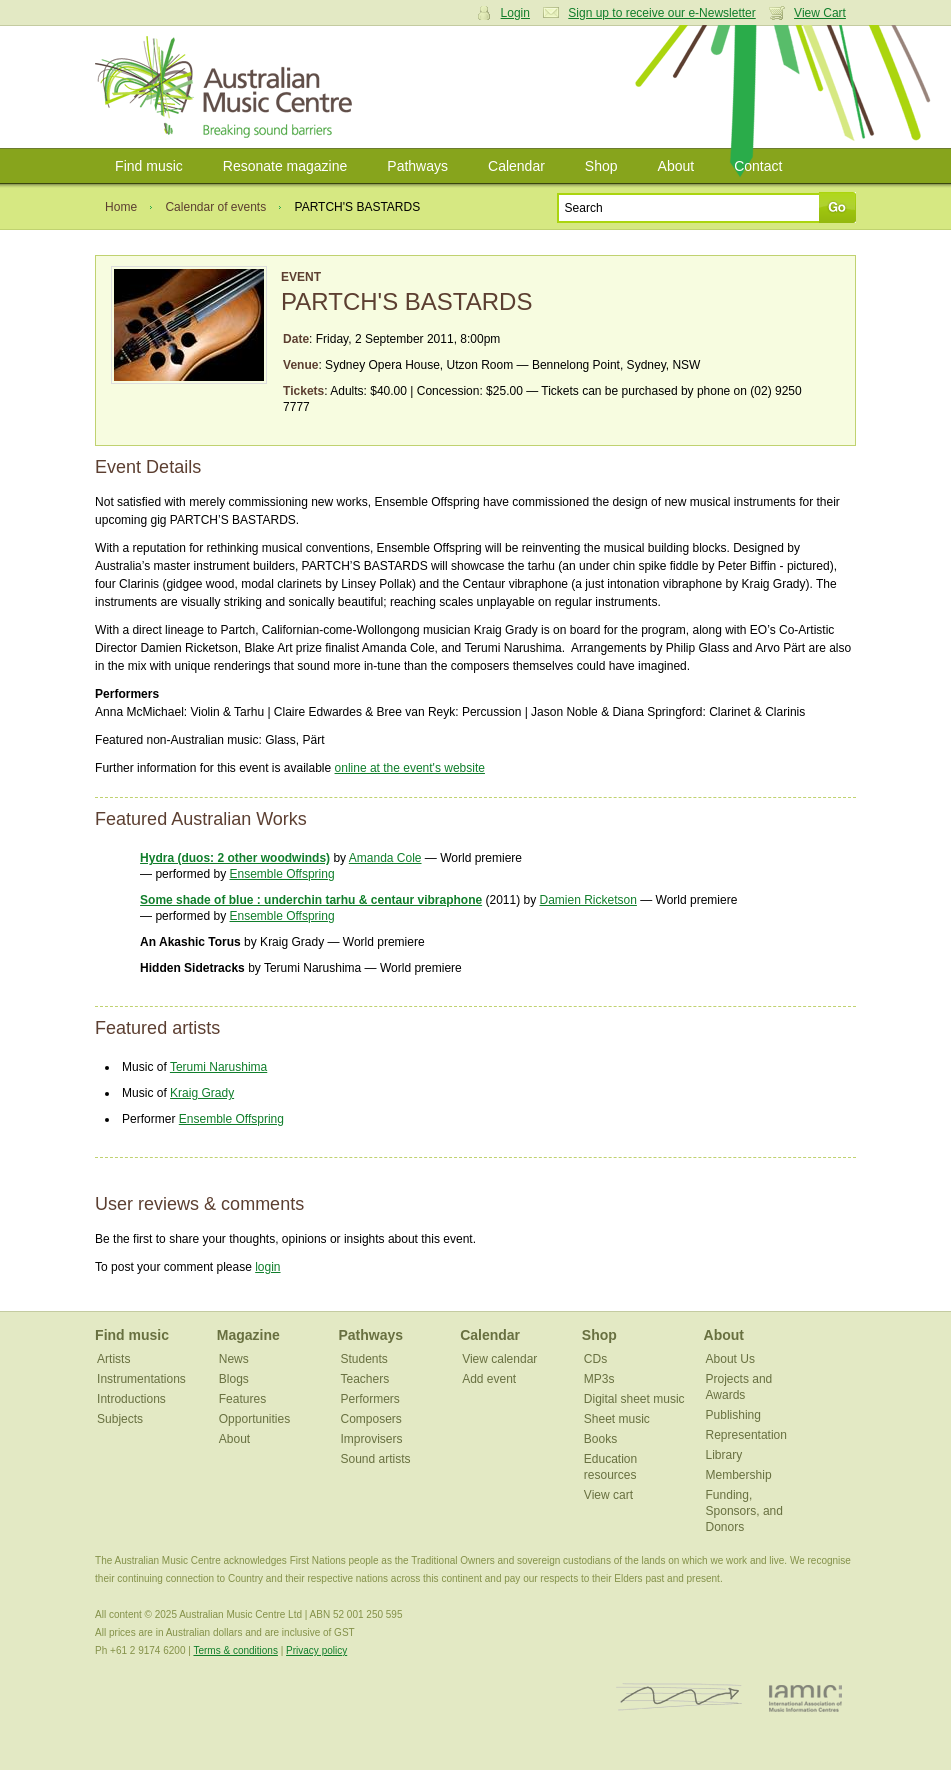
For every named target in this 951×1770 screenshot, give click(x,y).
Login (515, 13)
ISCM (679, 1697)
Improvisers (371, 1439)
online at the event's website (410, 768)
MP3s (599, 1379)
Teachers (364, 1379)
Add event (489, 1379)
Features (242, 1399)
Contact (758, 166)
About (676, 166)
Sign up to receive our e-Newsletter (661, 13)
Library (724, 1455)
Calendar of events (215, 207)
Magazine (248, 1335)
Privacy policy (316, 1650)
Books (600, 1439)
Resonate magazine (285, 166)
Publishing (733, 1415)
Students (363, 1359)
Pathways (417, 166)
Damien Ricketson (588, 900)
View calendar (499, 1359)
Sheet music (617, 1419)
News (234, 1359)
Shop (601, 166)
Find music (149, 166)
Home (121, 207)
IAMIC (805, 1697)
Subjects (120, 1419)
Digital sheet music (634, 1399)
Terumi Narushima (218, 1067)
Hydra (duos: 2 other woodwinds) (235, 858)
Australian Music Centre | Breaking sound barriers (227, 87)
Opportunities (254, 1419)
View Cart (820, 13)
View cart (608, 1495)
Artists (113, 1359)
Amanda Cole (385, 858)
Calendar (516, 166)
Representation (746, 1435)
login (267, 1267)
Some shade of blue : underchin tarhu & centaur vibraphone (311, 900)
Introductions (131, 1399)
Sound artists (375, 1459)
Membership (739, 1475)
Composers (370, 1419)
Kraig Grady (202, 1093)
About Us (730, 1359)
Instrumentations (141, 1379)
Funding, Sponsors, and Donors (744, 1511)
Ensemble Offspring (281, 874)
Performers (369, 1399)
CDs (595, 1359)
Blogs (234, 1379)
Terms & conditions (235, 1650)
